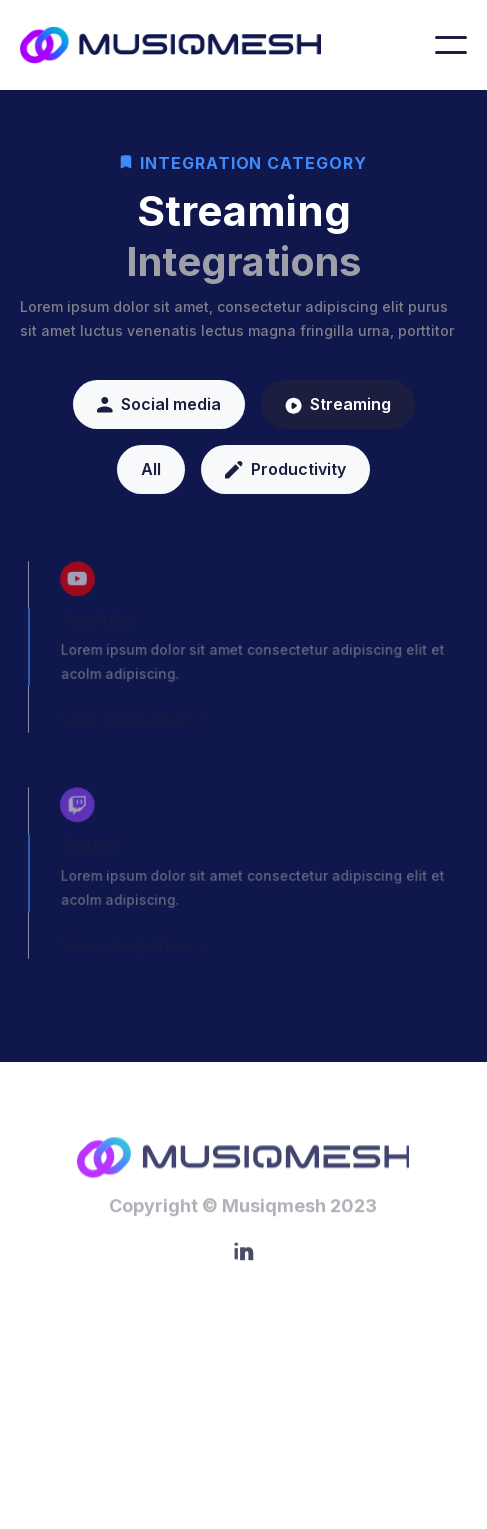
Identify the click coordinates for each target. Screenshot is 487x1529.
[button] (451, 45)
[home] (187, 45)
